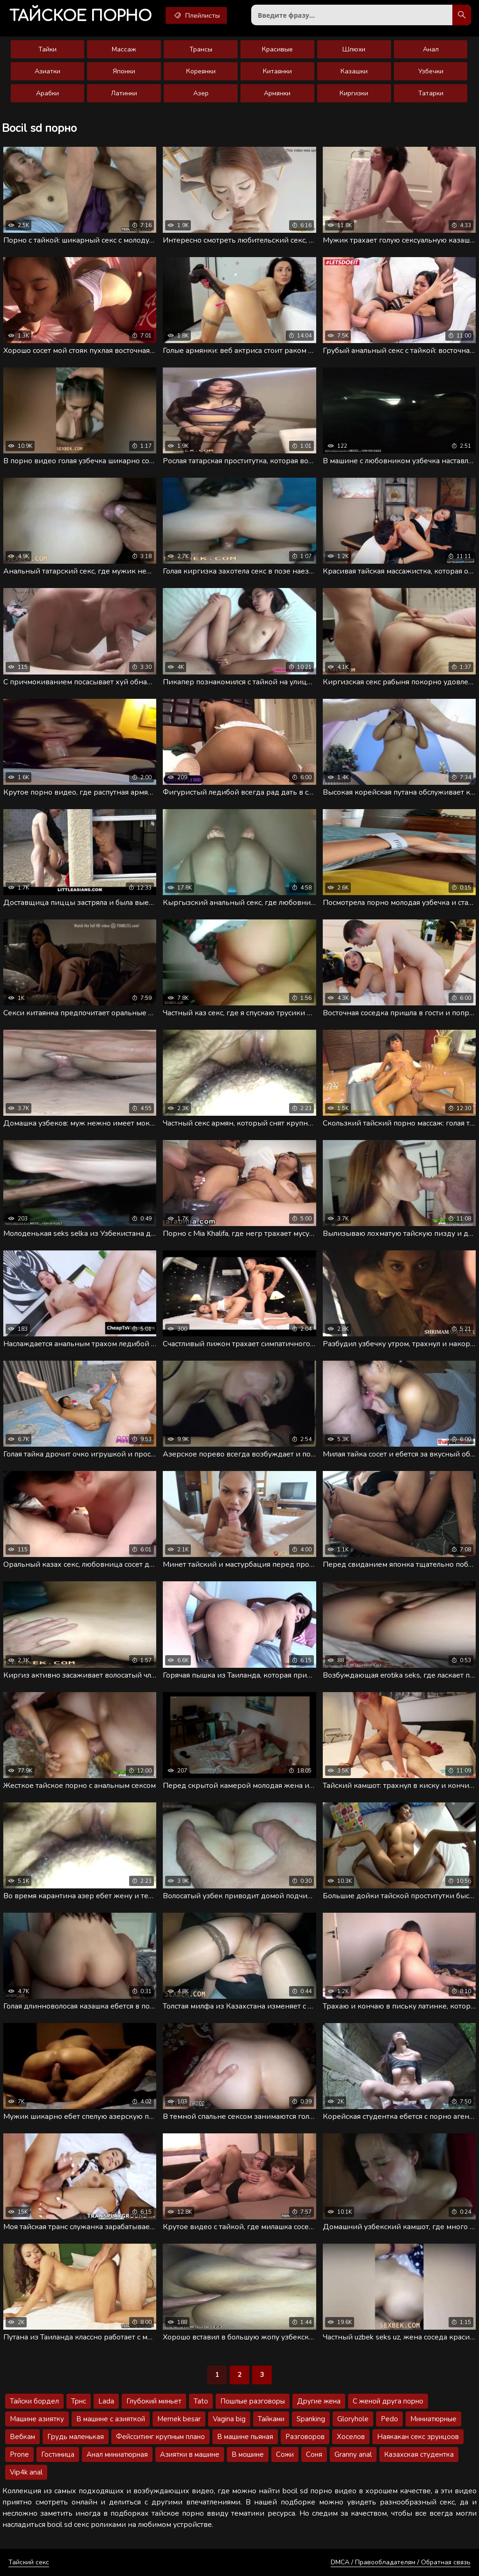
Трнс (78, 2401)
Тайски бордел (34, 2401)
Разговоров (305, 2436)
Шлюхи (353, 49)
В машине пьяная (245, 2436)
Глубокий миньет (153, 2401)
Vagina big (229, 2419)
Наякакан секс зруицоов (418, 2436)
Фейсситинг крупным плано (160, 2436)
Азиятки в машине (189, 2454)
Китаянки (277, 71)
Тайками (271, 2419)
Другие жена (319, 2401)
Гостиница (57, 2454)
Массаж (124, 49)
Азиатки (47, 71)
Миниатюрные (433, 2419)
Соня (314, 2454)
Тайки (47, 49)
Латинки (124, 93)
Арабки (47, 93)
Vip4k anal (26, 2472)
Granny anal (353, 2454)
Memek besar (179, 2419)
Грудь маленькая (75, 2436)
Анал (431, 49)
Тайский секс (28, 2562)
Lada (106, 2401)
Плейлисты (196, 15)
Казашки (354, 71)
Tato (201, 2401)
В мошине (248, 2454)
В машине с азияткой (110, 2419)
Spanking (311, 2419)
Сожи (285, 2454)
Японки (124, 71)
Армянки (277, 93)
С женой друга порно (388, 2401)
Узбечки (430, 71)
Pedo (389, 2419)
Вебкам (22, 2436)
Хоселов (351, 2436)
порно (80, 16)
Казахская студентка (419, 2454)
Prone (19, 2454)
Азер (201, 93)
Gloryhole (353, 2419)
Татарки (430, 93)
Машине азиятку (37, 2419)
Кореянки (201, 71)
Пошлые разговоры (252, 2401)
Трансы (200, 49)
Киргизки (354, 93)
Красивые (277, 49)
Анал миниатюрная (117, 2454)
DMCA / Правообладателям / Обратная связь (401, 2562)
